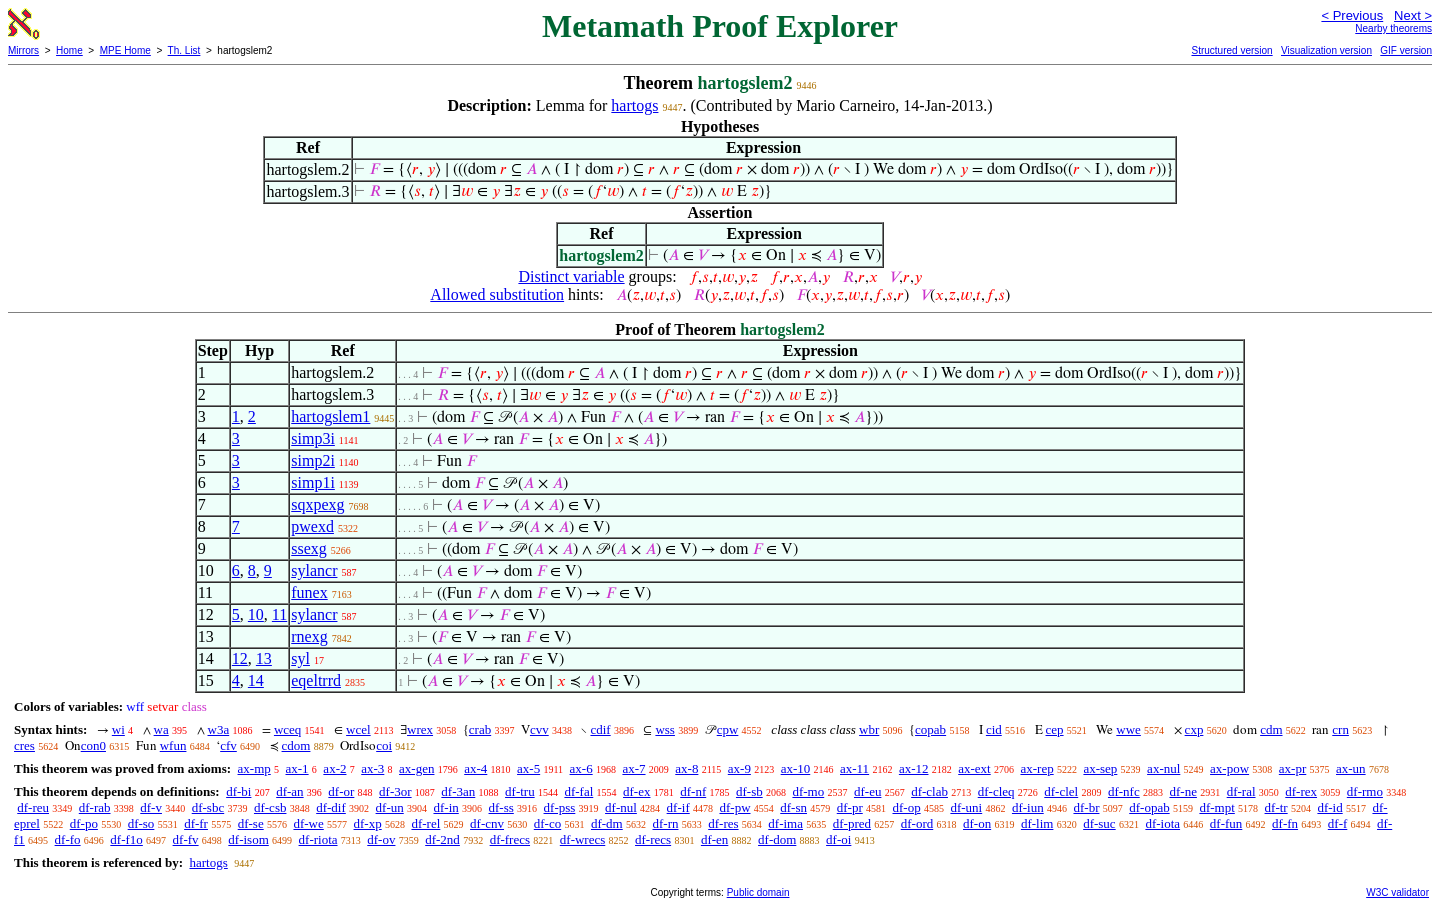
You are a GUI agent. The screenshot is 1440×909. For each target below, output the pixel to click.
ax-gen (416, 768)
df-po (84, 823)
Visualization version (1326, 50)
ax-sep (1100, 768)
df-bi (238, 791)
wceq (287, 729)
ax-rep (1036, 768)
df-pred (852, 823)
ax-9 (739, 768)
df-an (289, 791)
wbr (869, 729)
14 (256, 680)
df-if (678, 807)
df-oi (838, 839)
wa (161, 729)
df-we (308, 823)
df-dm (607, 823)
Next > (1413, 15)
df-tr (1276, 807)
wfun (173, 745)
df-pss (560, 807)
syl (300, 658)
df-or (341, 791)
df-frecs (510, 839)
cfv (228, 745)
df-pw (734, 807)
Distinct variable (571, 276)
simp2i (313, 460)
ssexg (309, 548)
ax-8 (686, 768)
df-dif (331, 807)
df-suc (1099, 823)
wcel (358, 729)
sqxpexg (317, 504)
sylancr (314, 570)
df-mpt (1216, 807)
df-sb (749, 791)
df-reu (33, 807)
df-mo (808, 791)
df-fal (578, 791)
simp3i (313, 438)
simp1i (313, 482)
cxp (1194, 729)
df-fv (186, 839)
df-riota (318, 839)
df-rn (665, 823)
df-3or (395, 791)
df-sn (793, 807)
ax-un (1351, 768)
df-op (906, 807)
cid (994, 729)
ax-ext (974, 768)
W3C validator (1397, 892)
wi (118, 729)
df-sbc (208, 807)
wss (665, 729)
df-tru (520, 791)
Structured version (1231, 50)
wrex (420, 729)
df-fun (1226, 823)
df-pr (850, 807)
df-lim (1037, 823)
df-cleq (996, 791)
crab (480, 729)
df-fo (68, 839)
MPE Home (125, 50)
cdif (600, 729)
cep (1055, 729)
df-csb (270, 807)
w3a (219, 729)
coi (384, 745)
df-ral (1241, 791)
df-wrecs (582, 839)
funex (309, 592)
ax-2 (334, 768)
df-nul (621, 807)
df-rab (95, 807)
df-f (1338, 823)
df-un (390, 807)
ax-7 (633, 768)
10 (256, 614)
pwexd (312, 526)
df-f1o (126, 839)
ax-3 (372, 768)
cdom (296, 745)
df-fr (196, 823)
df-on (977, 823)
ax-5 (528, 768)
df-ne (1182, 791)
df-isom (248, 839)
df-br (1086, 807)
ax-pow (1229, 768)
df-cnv (487, 823)
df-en (714, 839)
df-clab (929, 791)
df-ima (785, 823)
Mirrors (23, 50)
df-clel (1061, 791)
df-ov (381, 839)
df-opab (1149, 807)
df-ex (636, 791)
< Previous (1352, 15)
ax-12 (914, 768)
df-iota (1162, 823)
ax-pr (1292, 768)
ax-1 (297, 768)
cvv (539, 729)
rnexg (309, 636)
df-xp (368, 823)
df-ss (501, 807)
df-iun (1028, 807)
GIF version (1406, 50)
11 (279, 614)
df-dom (777, 839)
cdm (1271, 729)
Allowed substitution (497, 294)
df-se (251, 823)
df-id (1329, 807)
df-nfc (1124, 791)
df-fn (1285, 823)
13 (264, 658)
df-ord (917, 823)
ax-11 (854, 768)
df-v (151, 807)
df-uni (966, 807)
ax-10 (796, 768)
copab (930, 729)
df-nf (693, 791)
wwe (1128, 729)
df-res (723, 823)
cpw (728, 729)
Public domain (758, 892)
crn (1340, 729)
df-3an (458, 791)
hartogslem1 (330, 416)
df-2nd (442, 839)
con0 (93, 745)
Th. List (184, 50)
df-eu (867, 791)
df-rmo (1365, 791)
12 (240, 658)
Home (69, 50)
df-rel (425, 823)
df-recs (653, 839)
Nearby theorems (1393, 28)
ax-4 (475, 768)
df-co (547, 823)
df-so (141, 823)
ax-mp (254, 768)
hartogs (634, 105)
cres (24, 745)
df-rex (1301, 791)
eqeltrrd (316, 680)
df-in (445, 807)
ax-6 (581, 768)
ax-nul (1163, 768)
